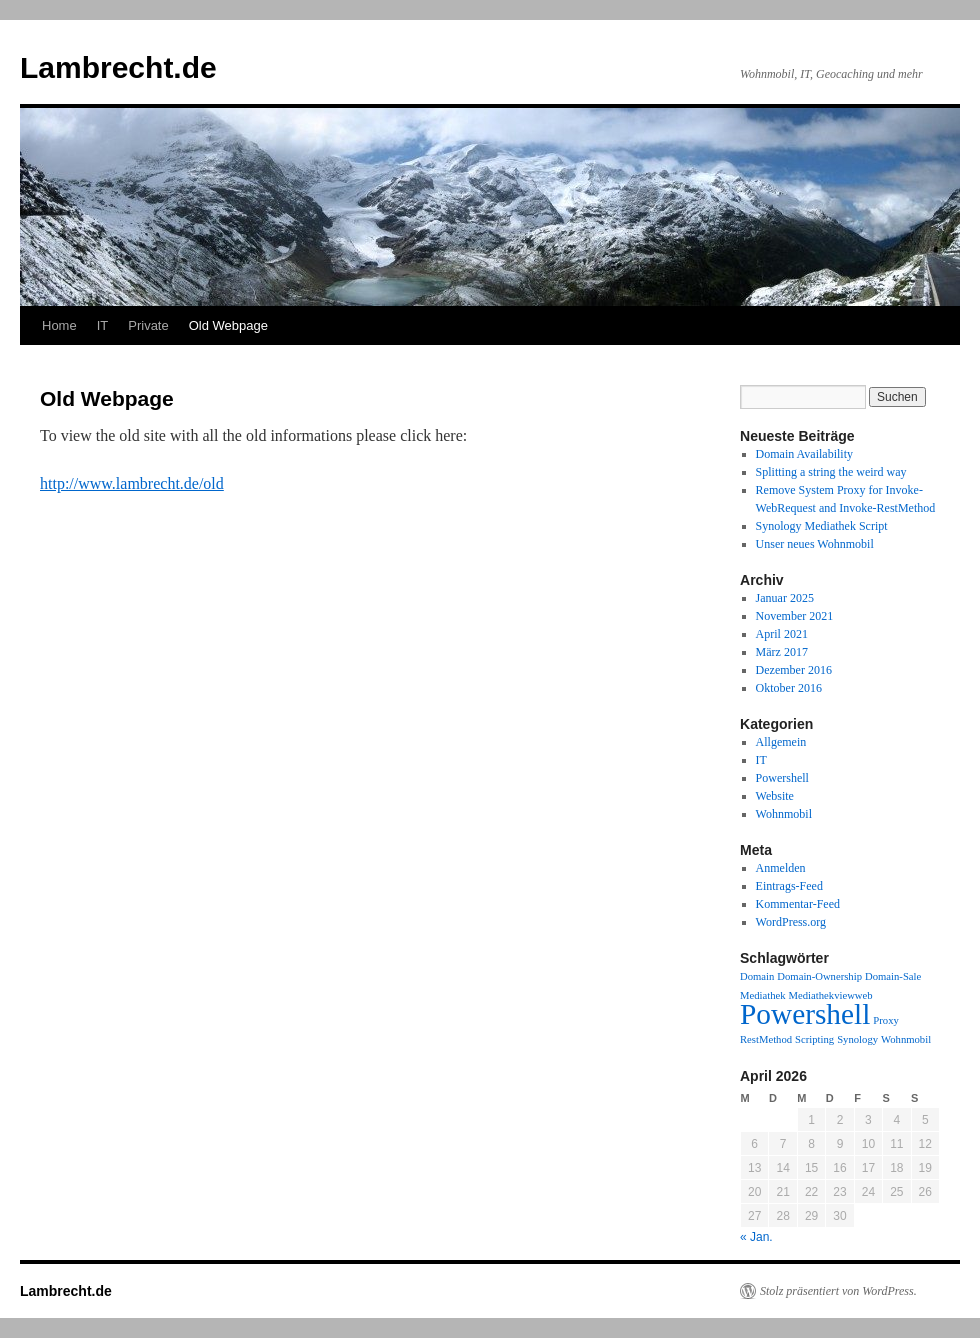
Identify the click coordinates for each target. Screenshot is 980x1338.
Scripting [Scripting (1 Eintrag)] (814, 1039)
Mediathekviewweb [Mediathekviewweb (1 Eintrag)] (831, 995)
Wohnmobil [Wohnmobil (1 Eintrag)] (906, 1039)
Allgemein (781, 742)
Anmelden (781, 868)
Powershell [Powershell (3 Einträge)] (805, 1014)
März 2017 (782, 652)
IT (103, 325)
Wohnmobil (784, 814)
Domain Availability (804, 454)
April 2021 (782, 634)
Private (148, 325)
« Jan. (756, 1237)
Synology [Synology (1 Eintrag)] (857, 1039)
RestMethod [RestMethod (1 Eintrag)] (766, 1039)
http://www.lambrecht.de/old (132, 483)
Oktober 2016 (789, 688)
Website (775, 796)
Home (59, 325)
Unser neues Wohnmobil (815, 544)
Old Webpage (228, 325)
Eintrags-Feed (789, 886)
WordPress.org (791, 922)
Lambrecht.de (118, 67)
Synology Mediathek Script (822, 526)
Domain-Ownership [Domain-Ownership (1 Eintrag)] (819, 976)
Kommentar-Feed (798, 904)
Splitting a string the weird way (831, 472)
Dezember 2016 (794, 670)
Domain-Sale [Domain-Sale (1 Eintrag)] (893, 976)
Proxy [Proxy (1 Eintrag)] (885, 1020)
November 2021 (795, 616)
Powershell (782, 778)
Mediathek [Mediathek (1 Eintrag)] (763, 995)
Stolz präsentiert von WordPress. (838, 1291)
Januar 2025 (785, 598)
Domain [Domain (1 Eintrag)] (757, 976)
